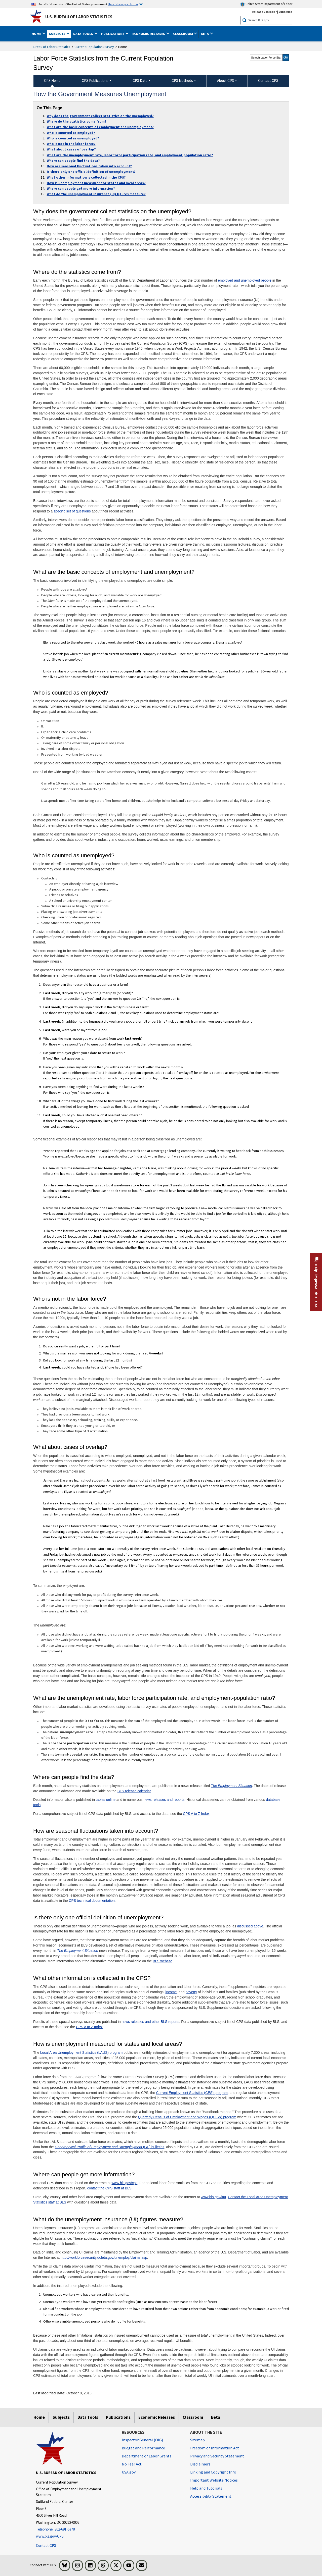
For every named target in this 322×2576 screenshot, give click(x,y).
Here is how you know (123, 4)
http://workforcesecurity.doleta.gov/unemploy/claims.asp (104, 2257)
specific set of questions (72, 511)
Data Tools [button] (83, 33)
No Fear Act (132, 2463)
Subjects (61, 2417)
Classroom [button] (183, 33)
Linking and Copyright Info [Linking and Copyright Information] (213, 2472)
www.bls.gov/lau (213, 2197)
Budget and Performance (143, 2447)
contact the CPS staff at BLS (109, 2188)
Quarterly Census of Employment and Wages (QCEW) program (187, 2117)
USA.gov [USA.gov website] (129, 2472)
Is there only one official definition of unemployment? (91, 171)
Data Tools (87, 2417)
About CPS (225, 80)
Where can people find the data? (73, 160)
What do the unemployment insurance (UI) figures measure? (96, 194)
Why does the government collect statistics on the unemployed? (100, 116)
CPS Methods (182, 80)
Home (39, 2417)
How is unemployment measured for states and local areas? (96, 183)
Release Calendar (264, 12)
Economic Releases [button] (149, 33)
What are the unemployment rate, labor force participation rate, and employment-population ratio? (130, 155)
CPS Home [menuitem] (52, 80)
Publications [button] (113, 33)
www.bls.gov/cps (124, 2183)
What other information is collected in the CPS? (86, 177)
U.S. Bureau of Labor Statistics (78, 17)
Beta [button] (205, 33)
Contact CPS (46, 2545)
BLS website (162, 1961)
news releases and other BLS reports (150, 2022)
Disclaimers (200, 2463)
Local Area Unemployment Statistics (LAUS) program (81, 2053)
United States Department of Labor (266, 4)
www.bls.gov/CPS (50, 2536)
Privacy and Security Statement (217, 2455)
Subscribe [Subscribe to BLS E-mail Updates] (285, 12)
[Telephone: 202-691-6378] (75, 2529)
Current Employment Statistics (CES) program (191, 2093)
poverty (191, 1992)
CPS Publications (95, 80)
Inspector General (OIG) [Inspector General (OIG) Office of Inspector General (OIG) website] (142, 2439)
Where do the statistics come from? (76, 121)
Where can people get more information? (81, 188)
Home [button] (37, 33)
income (171, 1992)
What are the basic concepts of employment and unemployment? (100, 127)
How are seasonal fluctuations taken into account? (89, 166)
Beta (215, 2417)
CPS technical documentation (91, 1901)
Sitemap (197, 2439)
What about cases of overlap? (71, 149)
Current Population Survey (94, 46)
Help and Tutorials (206, 2488)
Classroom (193, 2417)
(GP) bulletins (109, 2147)
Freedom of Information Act (214, 2447)
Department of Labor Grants (146, 2455)
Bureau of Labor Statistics (51, 46)
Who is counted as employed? (71, 132)
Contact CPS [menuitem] (268, 80)
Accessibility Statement (210, 2496)
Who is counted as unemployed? (73, 138)
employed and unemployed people (244, 280)
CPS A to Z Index (196, 1814)
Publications (118, 2417)
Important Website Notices (214, 2480)
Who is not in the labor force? (71, 143)
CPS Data (140, 80)
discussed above (250, 1926)
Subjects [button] (57, 33)
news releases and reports (163, 1800)
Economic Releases (156, 2417)
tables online (105, 1800)
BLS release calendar (134, 1791)
